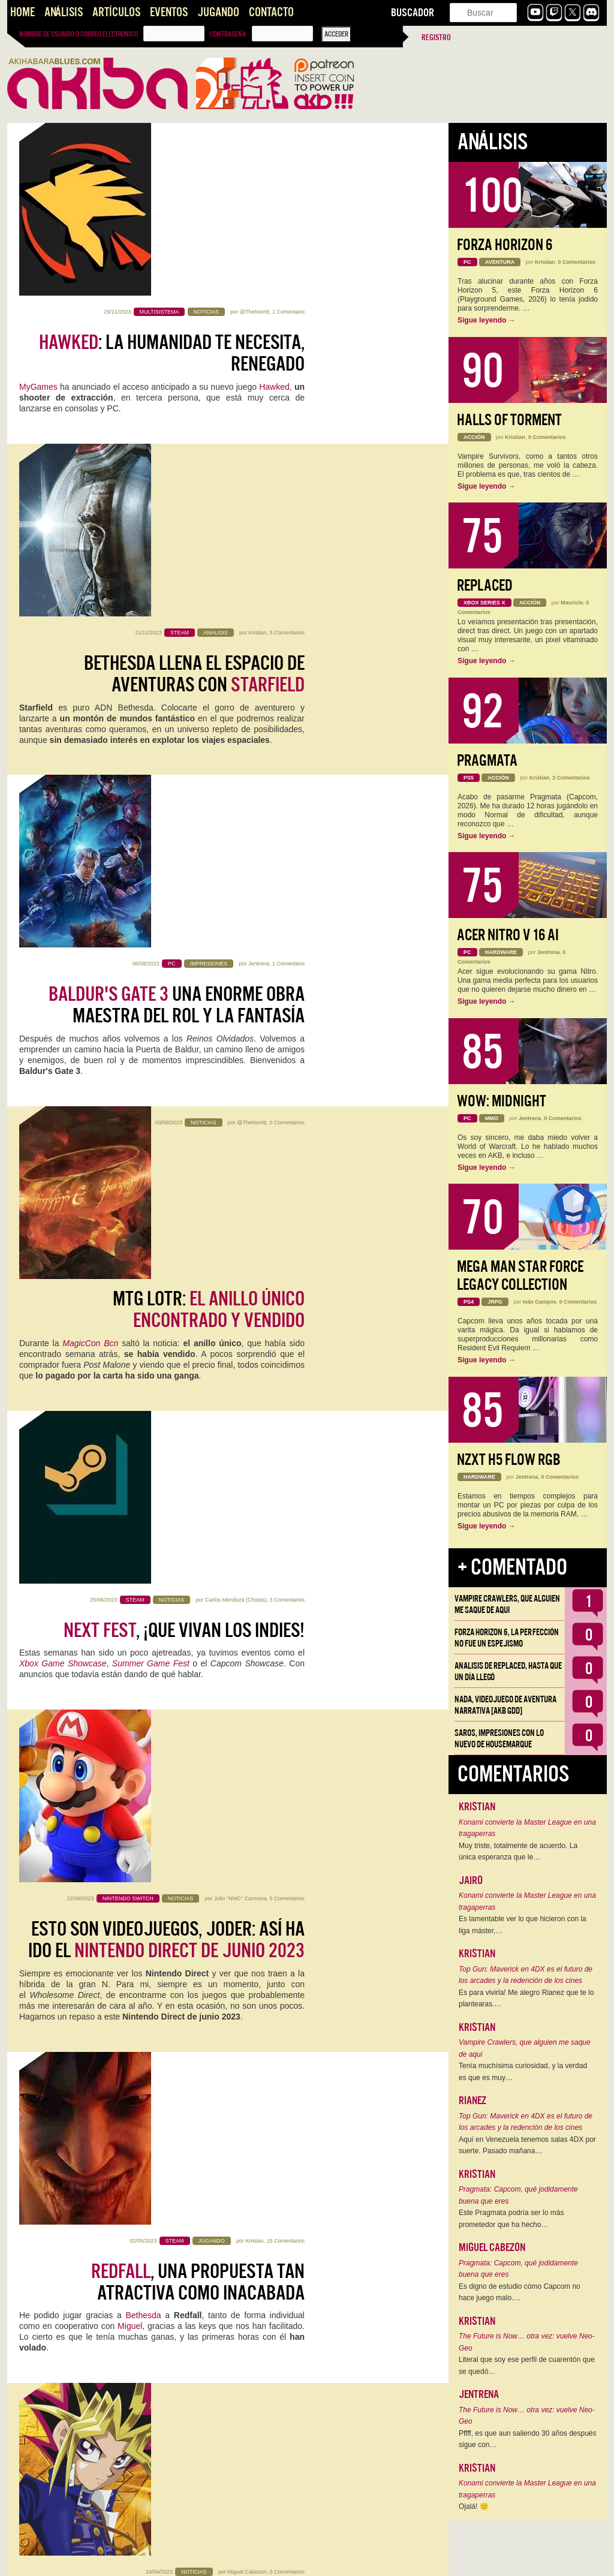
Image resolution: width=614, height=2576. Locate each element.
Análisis (63, 12)
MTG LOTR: (209, 698)
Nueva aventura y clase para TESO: (171, 2425)
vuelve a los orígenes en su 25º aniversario (166, 1389)
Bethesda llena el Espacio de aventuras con (194, 353)
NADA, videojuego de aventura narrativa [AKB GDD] (505, 1705)
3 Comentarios (287, 830)
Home (22, 12)
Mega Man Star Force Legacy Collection (520, 1275)
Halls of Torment (509, 420)
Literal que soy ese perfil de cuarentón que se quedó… (527, 2365)
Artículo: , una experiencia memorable (169, 2252)
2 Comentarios (287, 2211)
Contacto (271, 12)
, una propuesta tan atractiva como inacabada (198, 1216)
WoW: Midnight (501, 1101)
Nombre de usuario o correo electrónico (78, 34)
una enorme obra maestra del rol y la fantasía (177, 525)
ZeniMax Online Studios (128, 2308)
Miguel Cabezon (246, 1348)
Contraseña (228, 34)
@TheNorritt (254, 139)
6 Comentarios (287, 1866)
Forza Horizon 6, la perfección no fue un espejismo (507, 1638)
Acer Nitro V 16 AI (508, 935)
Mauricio (256, 1866)
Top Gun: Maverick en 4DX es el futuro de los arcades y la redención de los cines (525, 1975)
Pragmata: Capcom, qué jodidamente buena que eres (518, 2195)
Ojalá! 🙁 (474, 2506)
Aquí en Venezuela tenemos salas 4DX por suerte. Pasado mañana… (527, 2145)
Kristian (257, 312)
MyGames (38, 214)
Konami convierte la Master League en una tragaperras (527, 1828)
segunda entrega (140, 1952)
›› (210, 2559)
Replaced (485, 585)
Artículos (116, 12)
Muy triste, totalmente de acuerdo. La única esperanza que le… (518, 1851)
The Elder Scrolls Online (256, 1768)
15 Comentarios (285, 1175)
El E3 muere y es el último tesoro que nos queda (183, 1562)
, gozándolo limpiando (171, 2080)
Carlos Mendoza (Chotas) (236, 830)
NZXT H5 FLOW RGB (509, 1459)
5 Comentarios (287, 312)
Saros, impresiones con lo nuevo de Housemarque (499, 1739)
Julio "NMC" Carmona (240, 1003)
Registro (436, 37)
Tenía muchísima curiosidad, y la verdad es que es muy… (523, 2072)
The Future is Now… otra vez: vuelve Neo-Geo (527, 2342)
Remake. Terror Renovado (187, 1907)
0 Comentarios (287, 657)
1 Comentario (288, 139)
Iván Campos (539, 1302)
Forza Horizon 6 (504, 245)
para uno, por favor (171, 1734)
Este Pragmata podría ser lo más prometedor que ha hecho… (511, 2218)
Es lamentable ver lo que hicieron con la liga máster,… (522, 1925)
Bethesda (143, 1250)
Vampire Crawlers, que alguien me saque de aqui (507, 1604)
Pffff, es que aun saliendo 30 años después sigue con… (528, 2439)
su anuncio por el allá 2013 (174, 2297)
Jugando (218, 12)
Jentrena (258, 484)
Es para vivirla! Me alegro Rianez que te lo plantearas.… (526, 1998)
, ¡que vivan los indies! (184, 860)
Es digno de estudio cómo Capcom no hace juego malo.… (519, 2292)
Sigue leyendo (487, 320)
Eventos (169, 12)
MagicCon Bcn (90, 732)
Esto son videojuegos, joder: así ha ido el (166, 1044)
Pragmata (487, 760)
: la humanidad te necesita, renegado (172, 180)
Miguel (130, 1261)
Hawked (274, 214)
